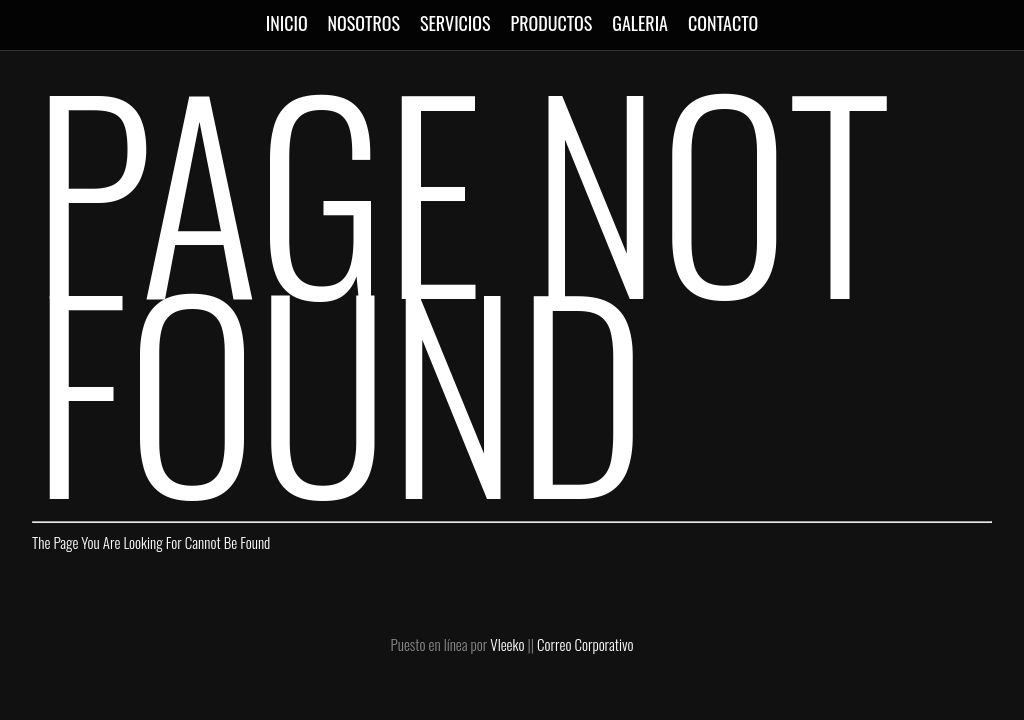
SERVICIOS (455, 23)
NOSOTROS (364, 23)
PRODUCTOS (552, 23)
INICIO (287, 23)
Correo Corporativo (585, 644)
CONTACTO (723, 23)
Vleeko (507, 644)
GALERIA (640, 23)
